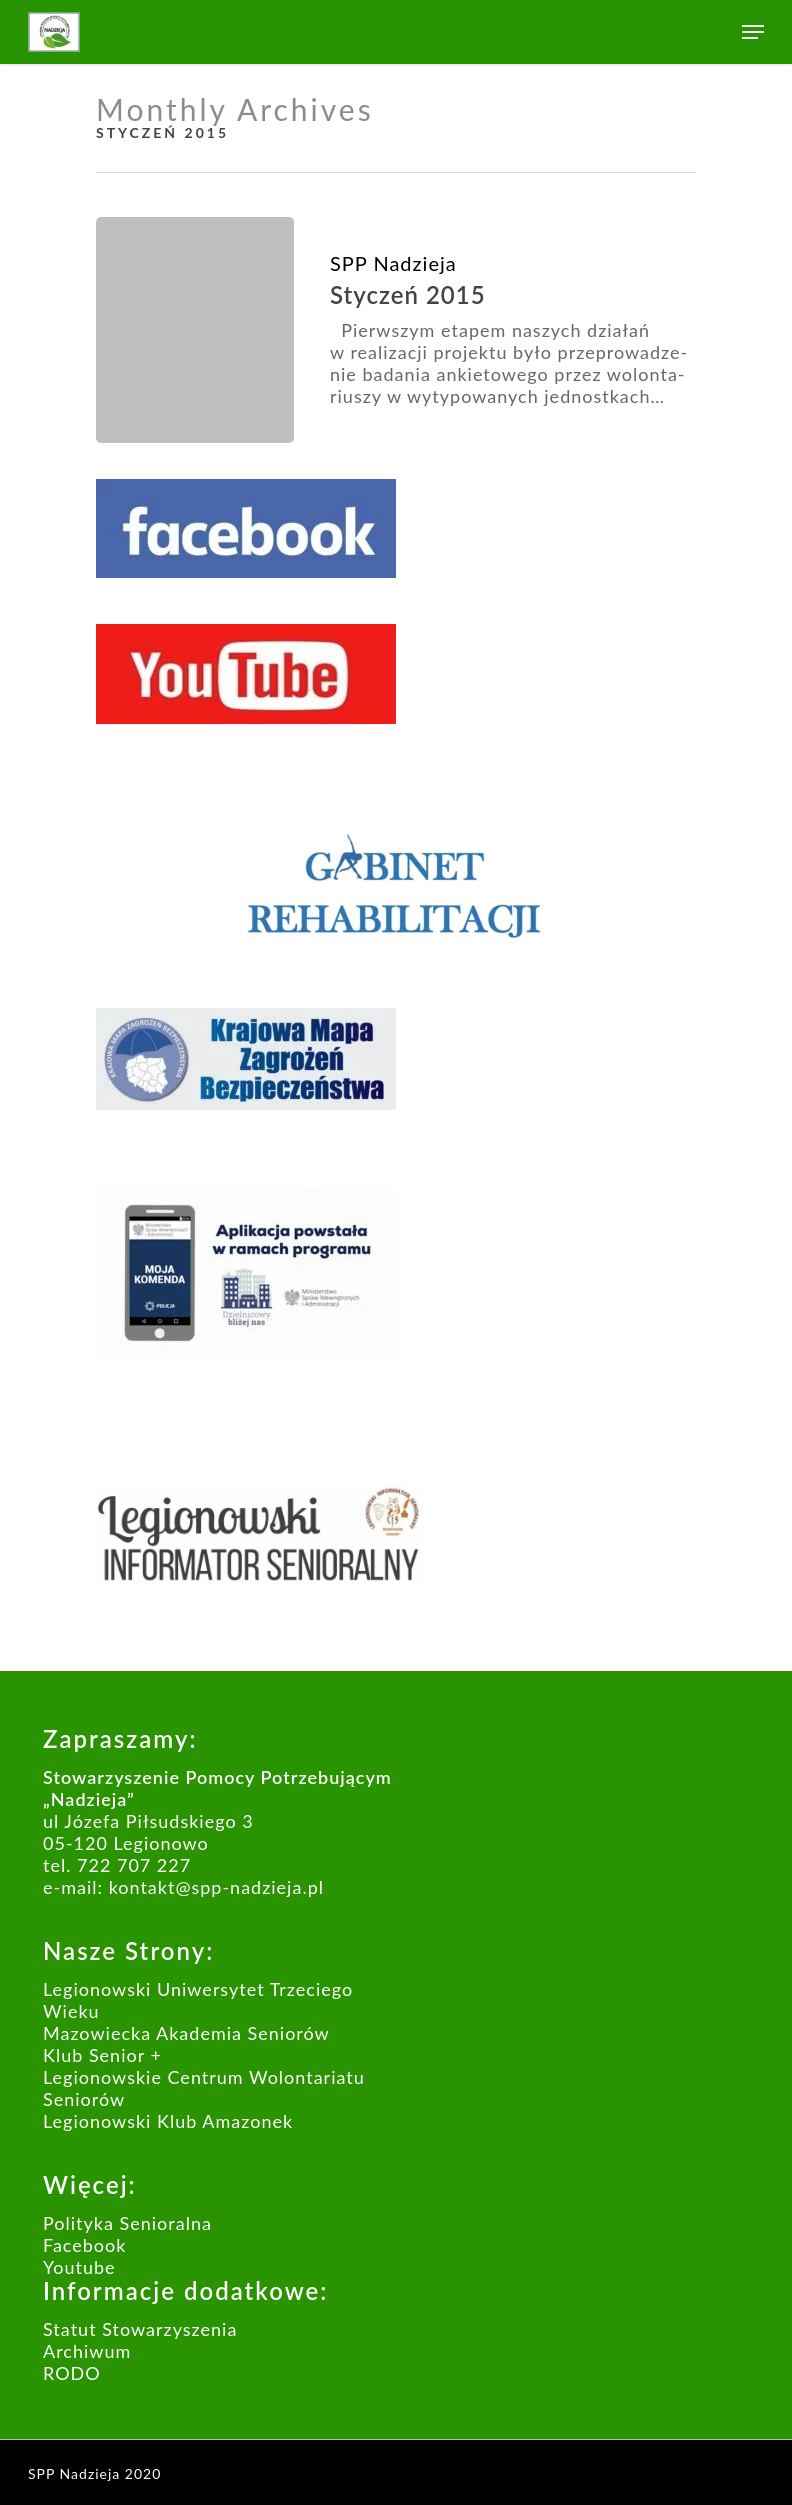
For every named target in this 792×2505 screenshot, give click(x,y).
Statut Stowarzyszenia (140, 2329)
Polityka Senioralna (127, 2223)
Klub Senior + (102, 2055)
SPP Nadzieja (393, 263)
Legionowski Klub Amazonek (168, 2121)
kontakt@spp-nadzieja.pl (216, 1887)
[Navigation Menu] (753, 32)
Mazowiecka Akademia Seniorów (186, 2033)
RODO (72, 2373)
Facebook (84, 2245)
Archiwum (87, 2351)
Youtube (79, 2267)
